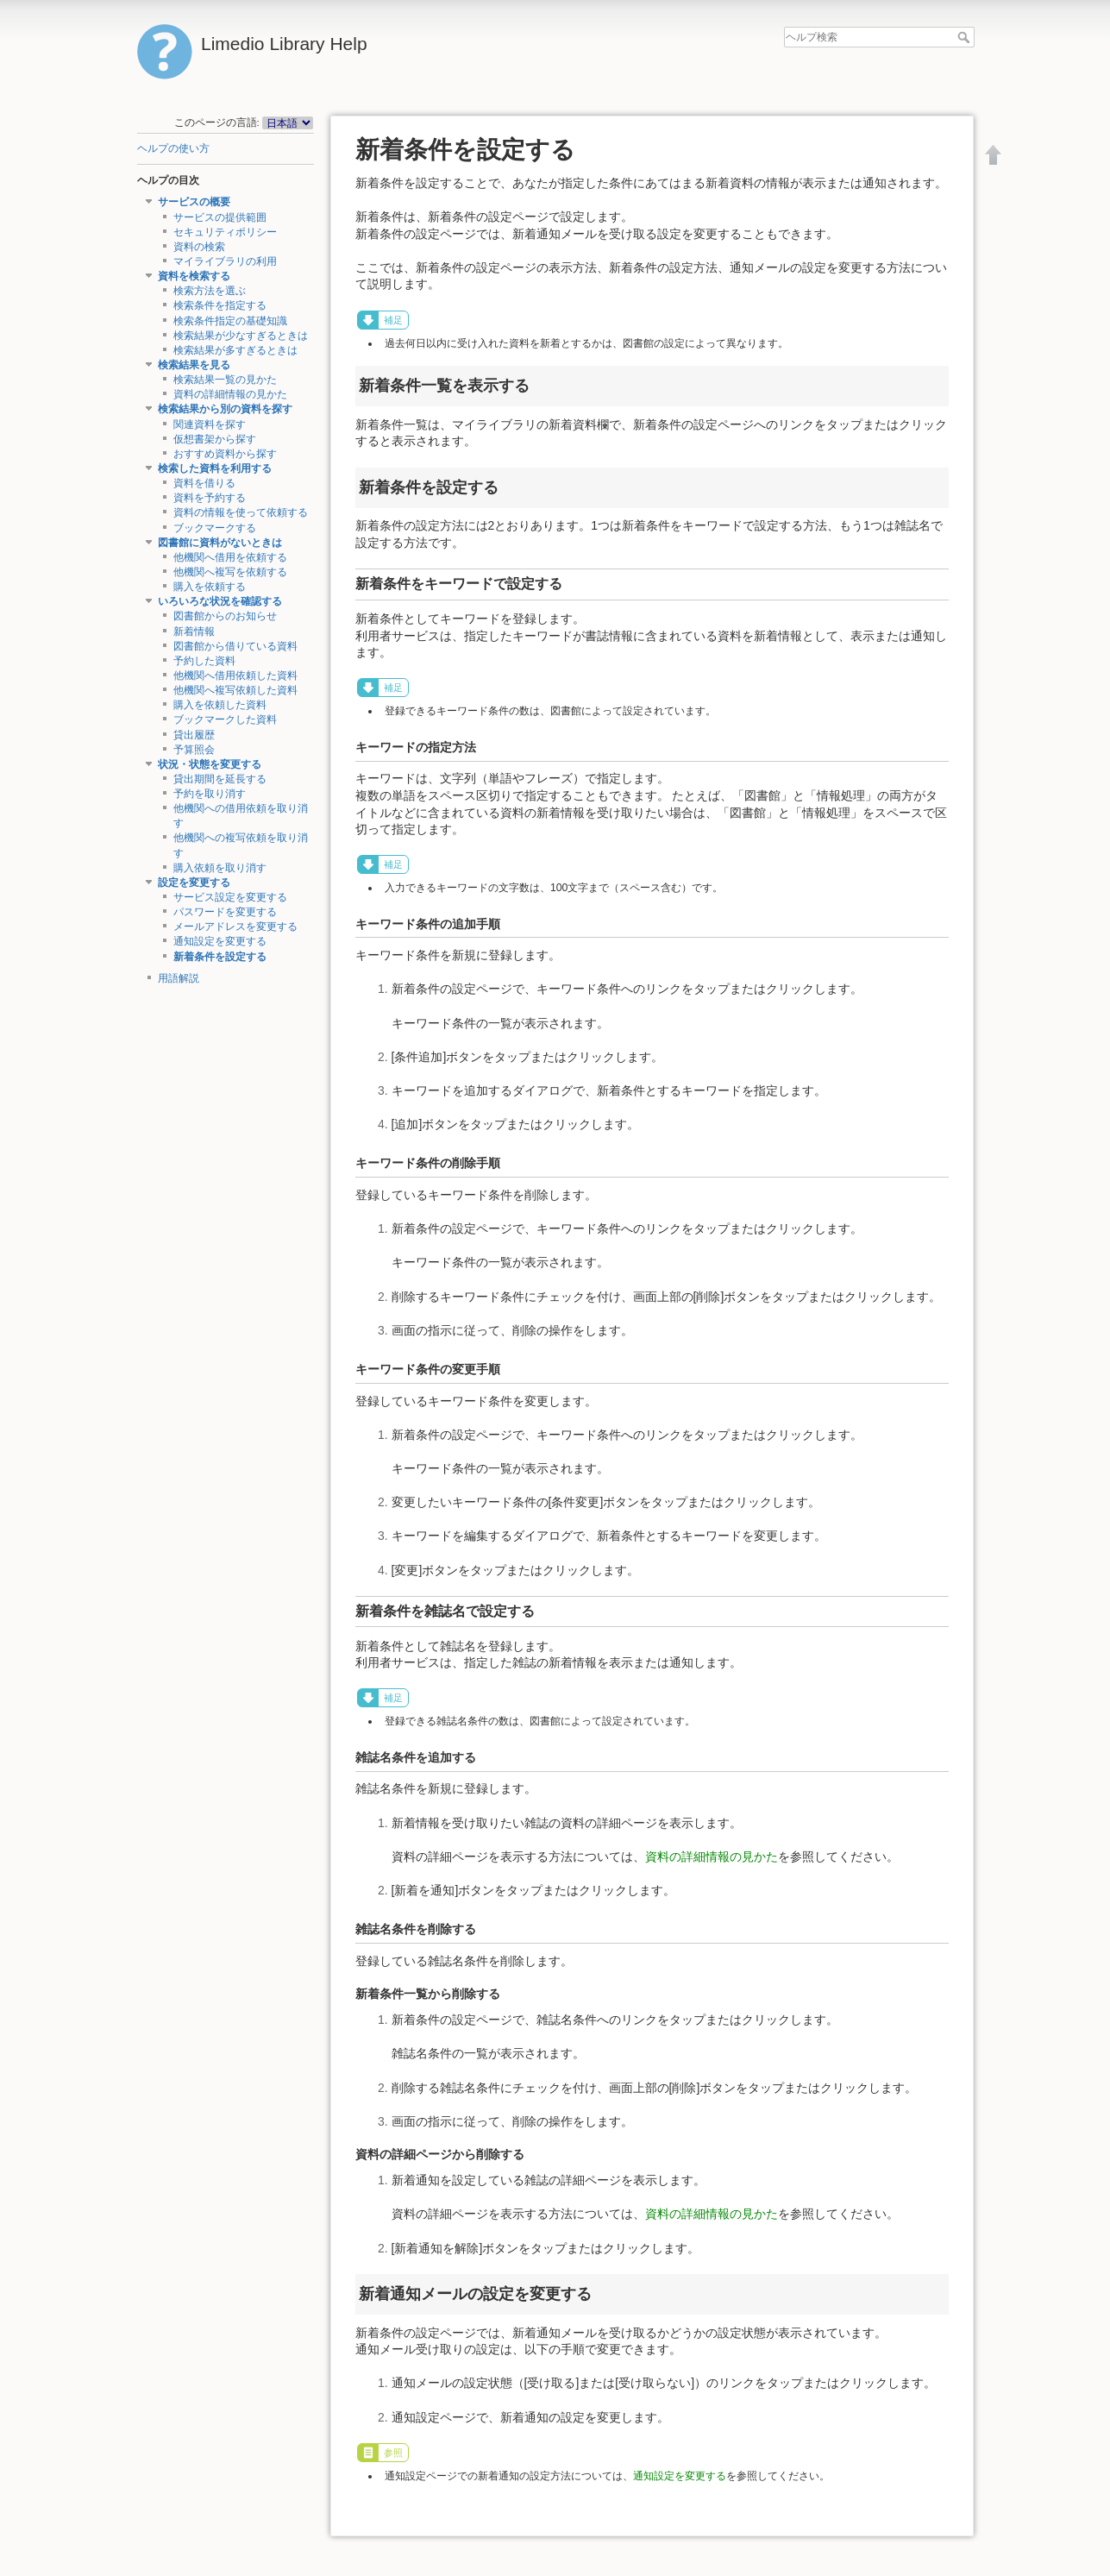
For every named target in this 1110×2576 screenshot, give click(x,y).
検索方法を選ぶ (209, 291)
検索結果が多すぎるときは (235, 350)
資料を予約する (209, 498)
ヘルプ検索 (965, 37)
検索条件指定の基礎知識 (230, 321)
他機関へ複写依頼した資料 (235, 690)
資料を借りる (204, 483)
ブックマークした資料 (225, 719)
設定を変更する (194, 882)
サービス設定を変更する (230, 897)
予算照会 (194, 750)
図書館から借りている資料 (235, 646)
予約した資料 (204, 661)
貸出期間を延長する (220, 779)
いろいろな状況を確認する (220, 601)
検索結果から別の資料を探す (225, 409)
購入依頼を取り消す (220, 868)
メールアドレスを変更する (235, 926)
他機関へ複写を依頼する (230, 572)
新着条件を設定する (220, 957)
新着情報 (194, 631)
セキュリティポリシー (225, 232)
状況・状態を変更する (209, 764)
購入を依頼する (209, 587)
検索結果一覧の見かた (225, 380)
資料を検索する (194, 276)
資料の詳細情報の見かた (230, 394)
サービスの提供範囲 (220, 217)
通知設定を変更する (220, 941)
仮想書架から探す (214, 439)
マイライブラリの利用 (225, 261)
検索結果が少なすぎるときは (240, 336)
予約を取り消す (209, 794)
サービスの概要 (194, 202)
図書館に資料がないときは (220, 543)
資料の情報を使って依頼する (240, 512)
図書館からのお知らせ (225, 616)
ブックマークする (214, 528)
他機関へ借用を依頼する (230, 557)
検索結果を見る (194, 365)
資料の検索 (199, 247)
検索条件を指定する (220, 305)
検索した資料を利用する (215, 468)
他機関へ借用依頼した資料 (235, 675)
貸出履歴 (194, 735)
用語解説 (178, 978)
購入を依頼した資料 (220, 705)
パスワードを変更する (225, 912)
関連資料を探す (209, 424)
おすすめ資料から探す (225, 454)
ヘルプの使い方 (173, 148)
